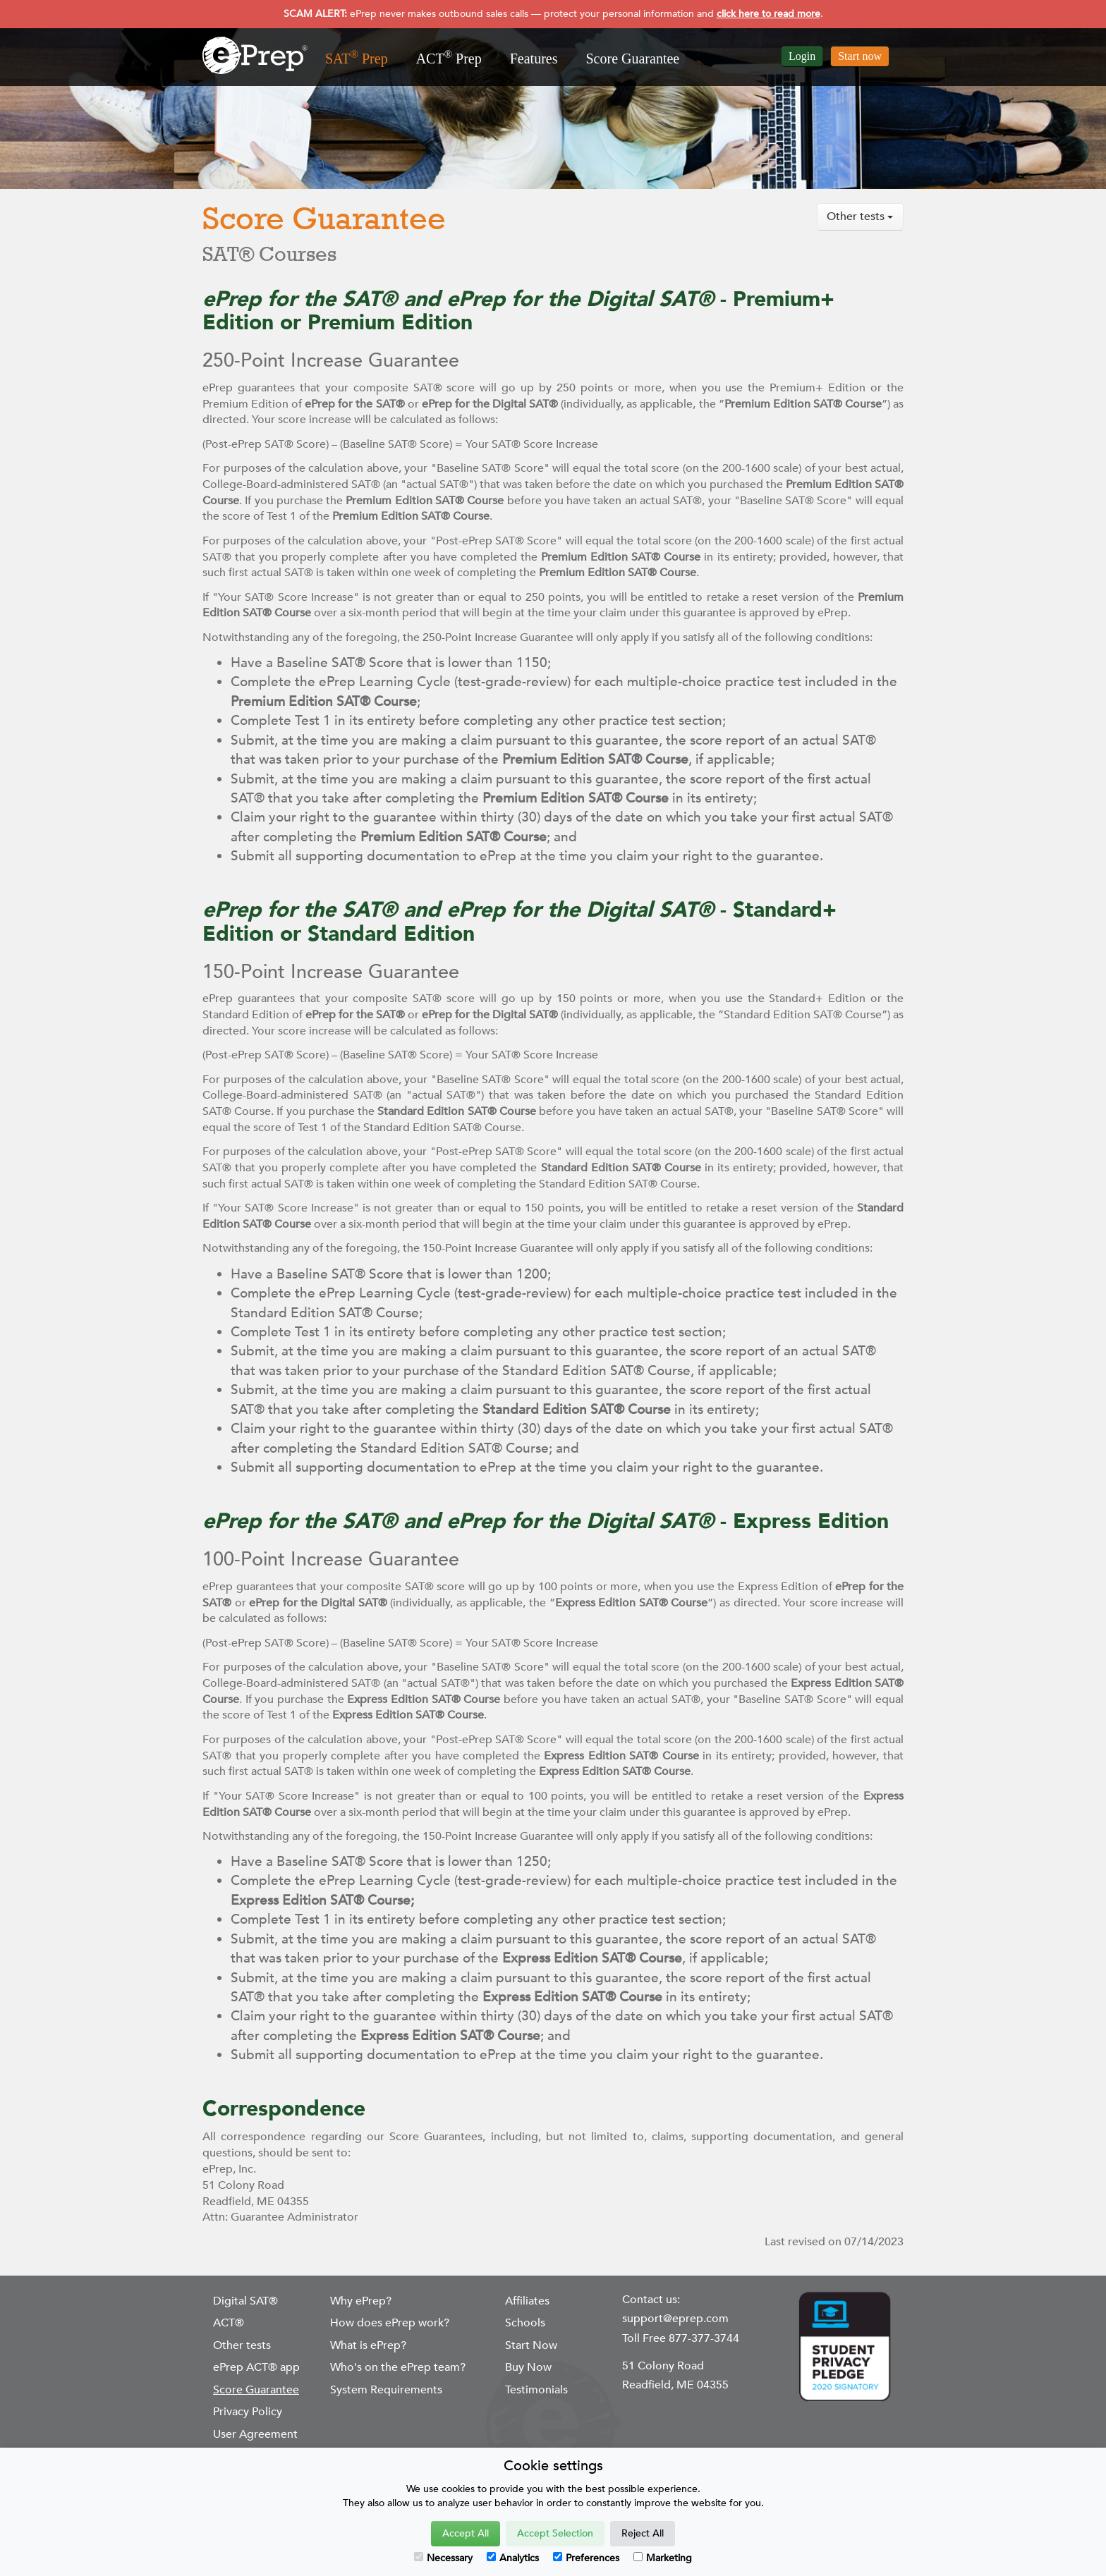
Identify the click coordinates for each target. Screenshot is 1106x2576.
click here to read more (768, 13)
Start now (860, 56)
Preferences (586, 2558)
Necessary (443, 2558)
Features (534, 58)
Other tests (860, 216)
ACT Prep (449, 57)
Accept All (465, 2533)
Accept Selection (555, 2533)
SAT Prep (356, 57)
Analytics (513, 2558)
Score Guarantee (633, 58)
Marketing (662, 2558)
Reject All (642, 2533)
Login (802, 56)
